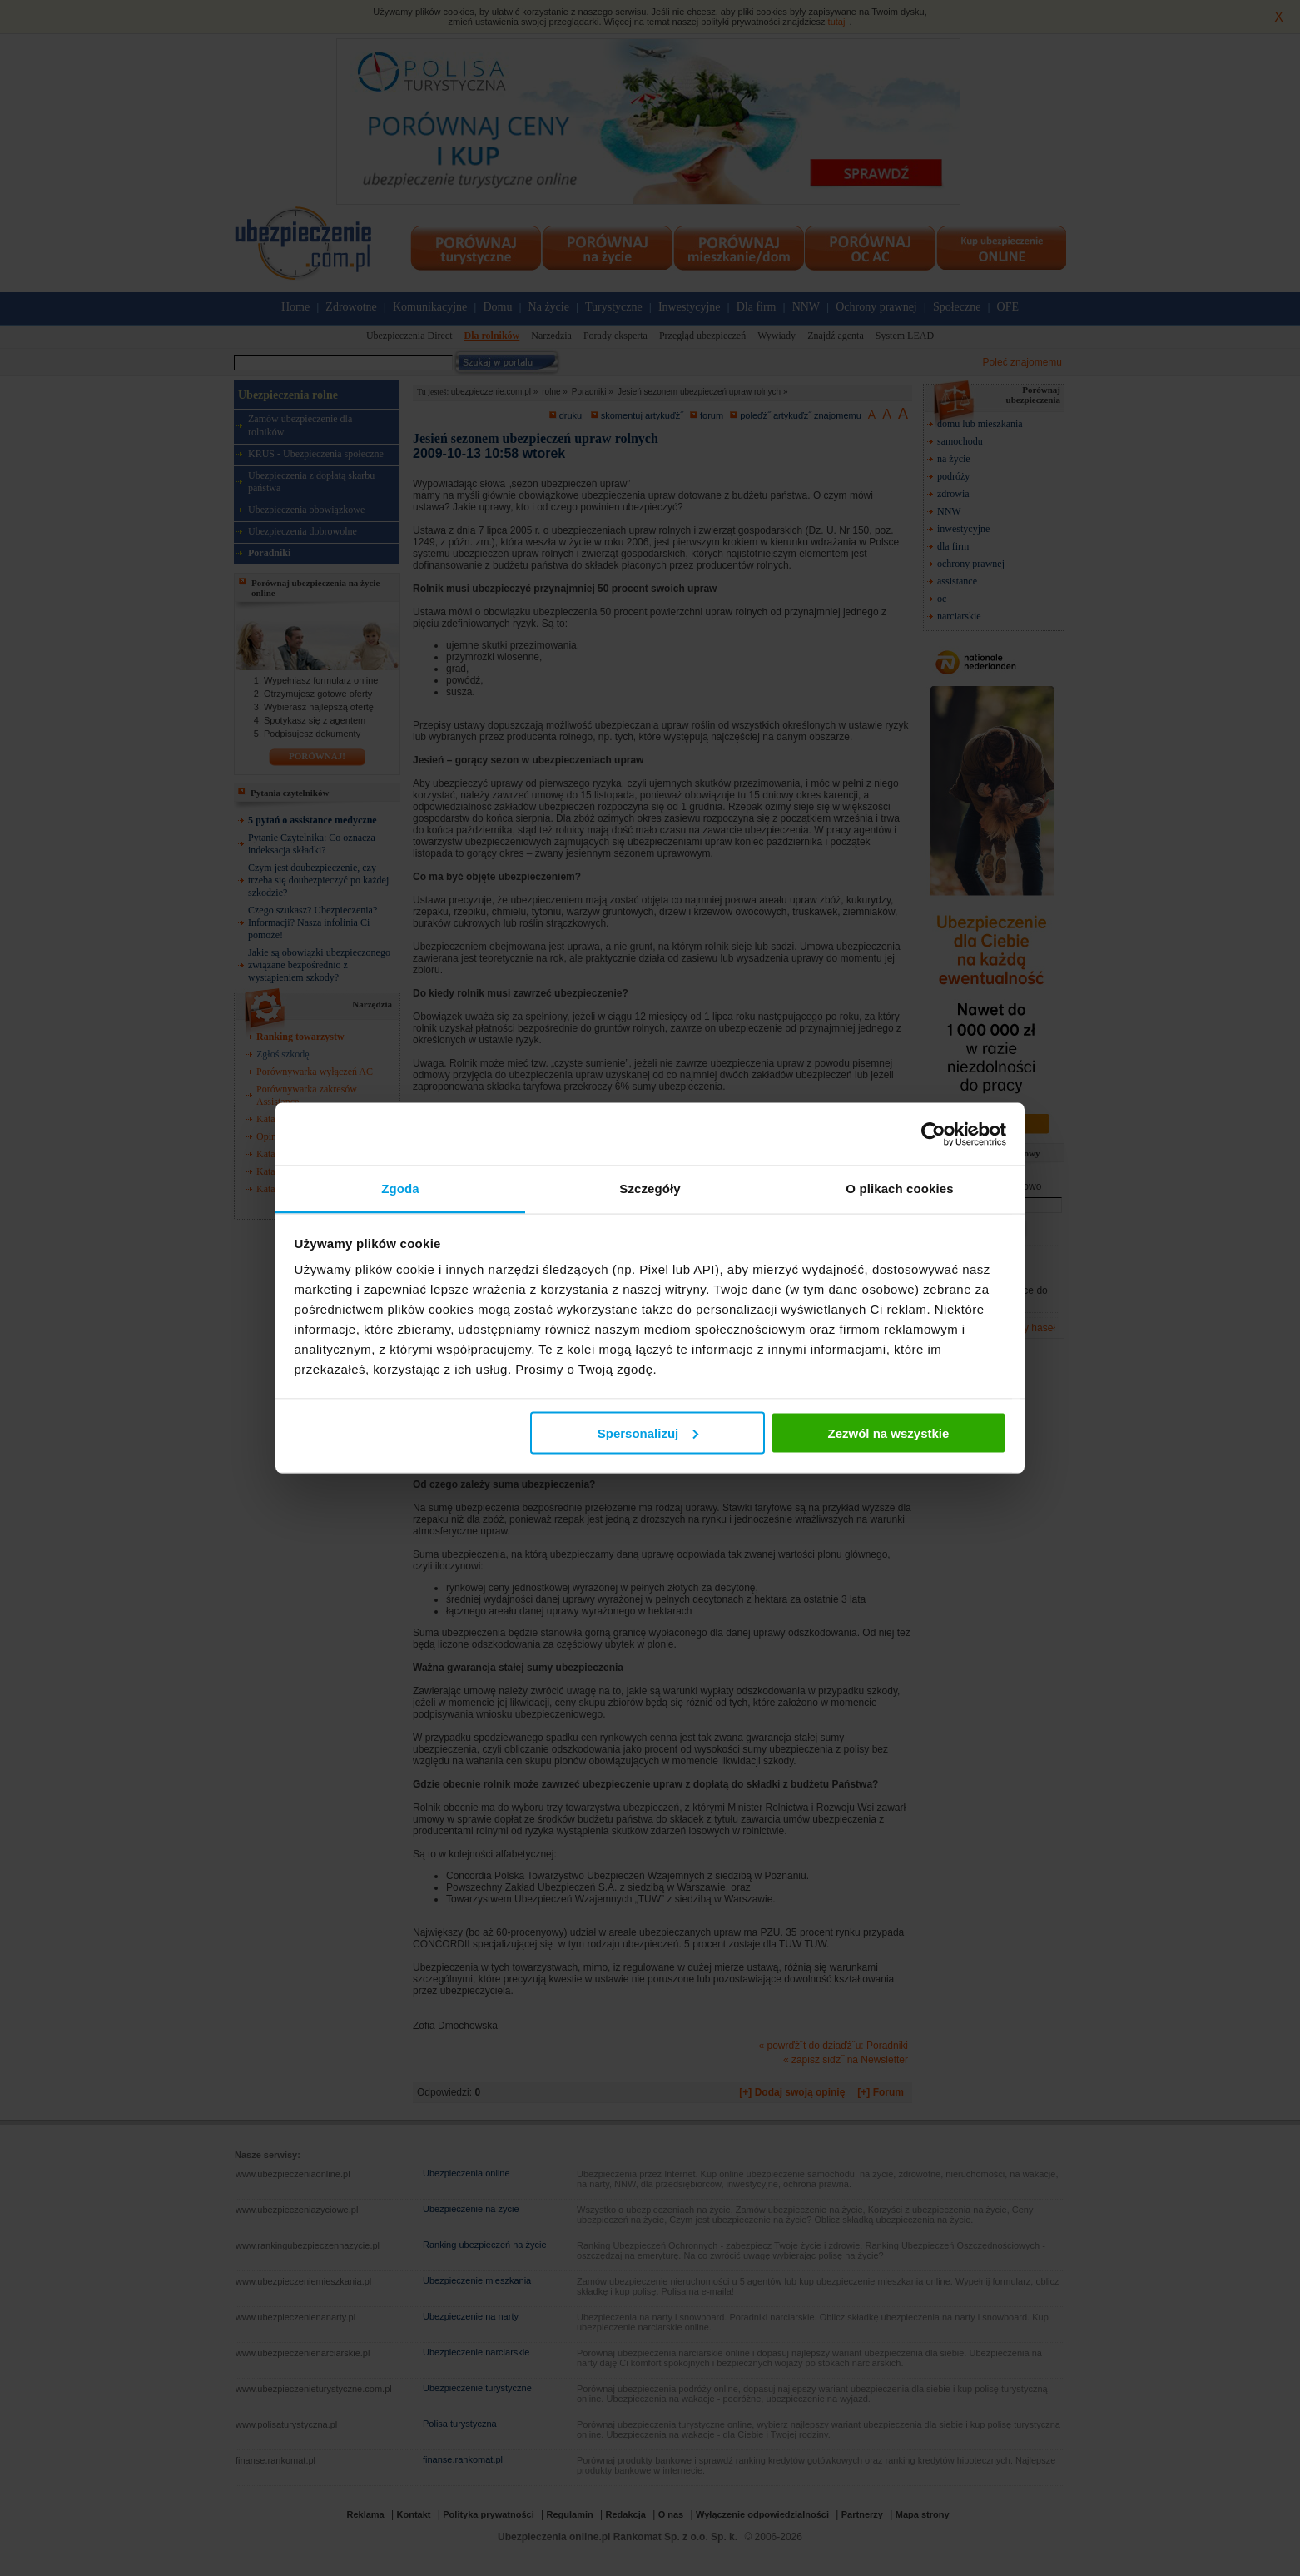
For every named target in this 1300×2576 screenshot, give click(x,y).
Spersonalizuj (648, 1432)
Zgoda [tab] (400, 1188)
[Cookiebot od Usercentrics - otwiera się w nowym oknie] (933, 1133)
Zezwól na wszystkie (888, 1432)
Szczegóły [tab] (649, 1188)
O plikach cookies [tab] (899, 1188)
